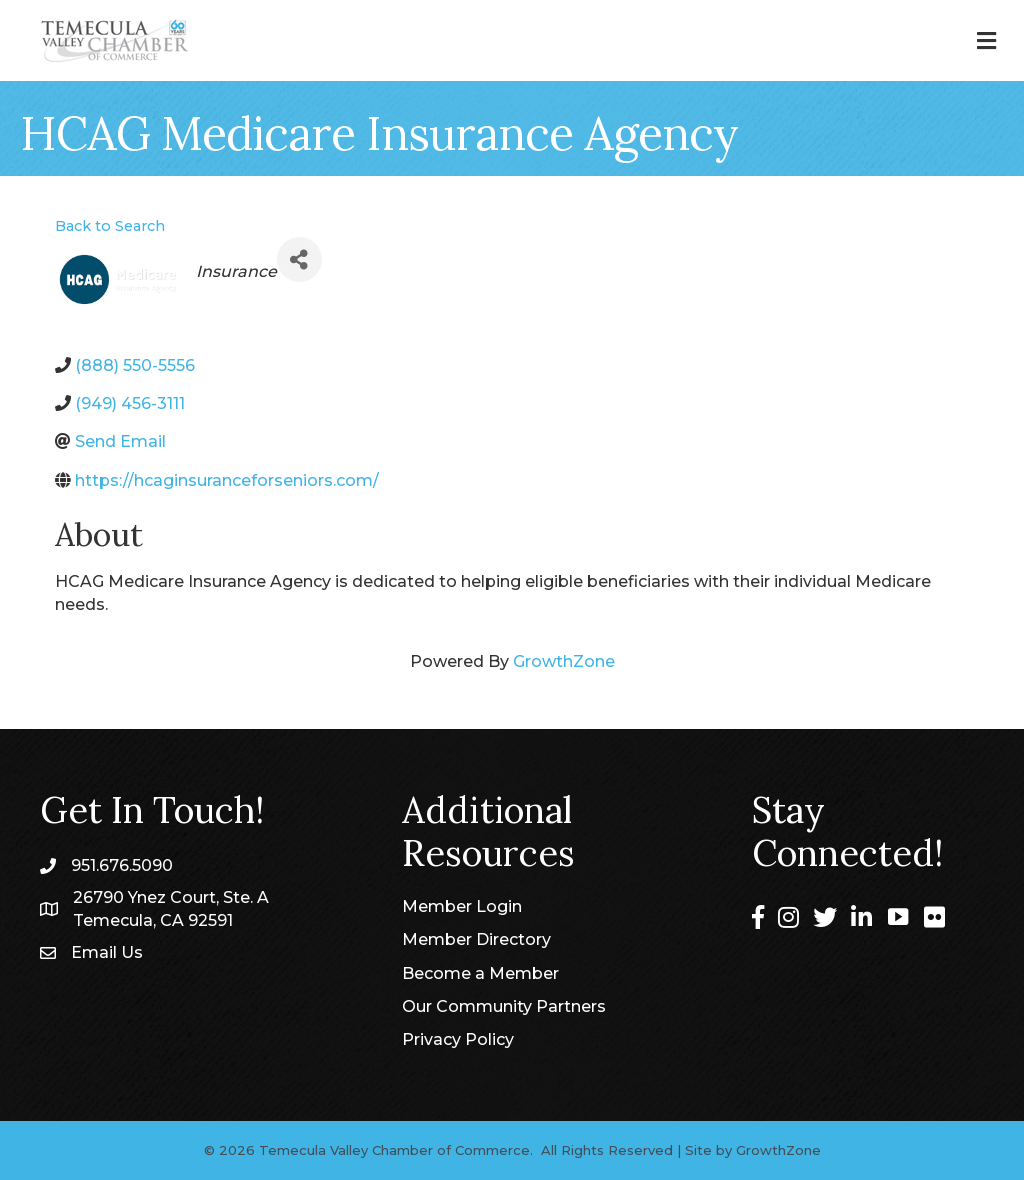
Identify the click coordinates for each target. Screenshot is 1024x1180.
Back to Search (110, 226)
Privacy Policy (458, 1039)
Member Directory (476, 939)
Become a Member (480, 973)
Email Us (107, 952)
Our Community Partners (504, 1006)
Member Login (462, 906)
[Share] (299, 259)
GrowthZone (564, 661)
